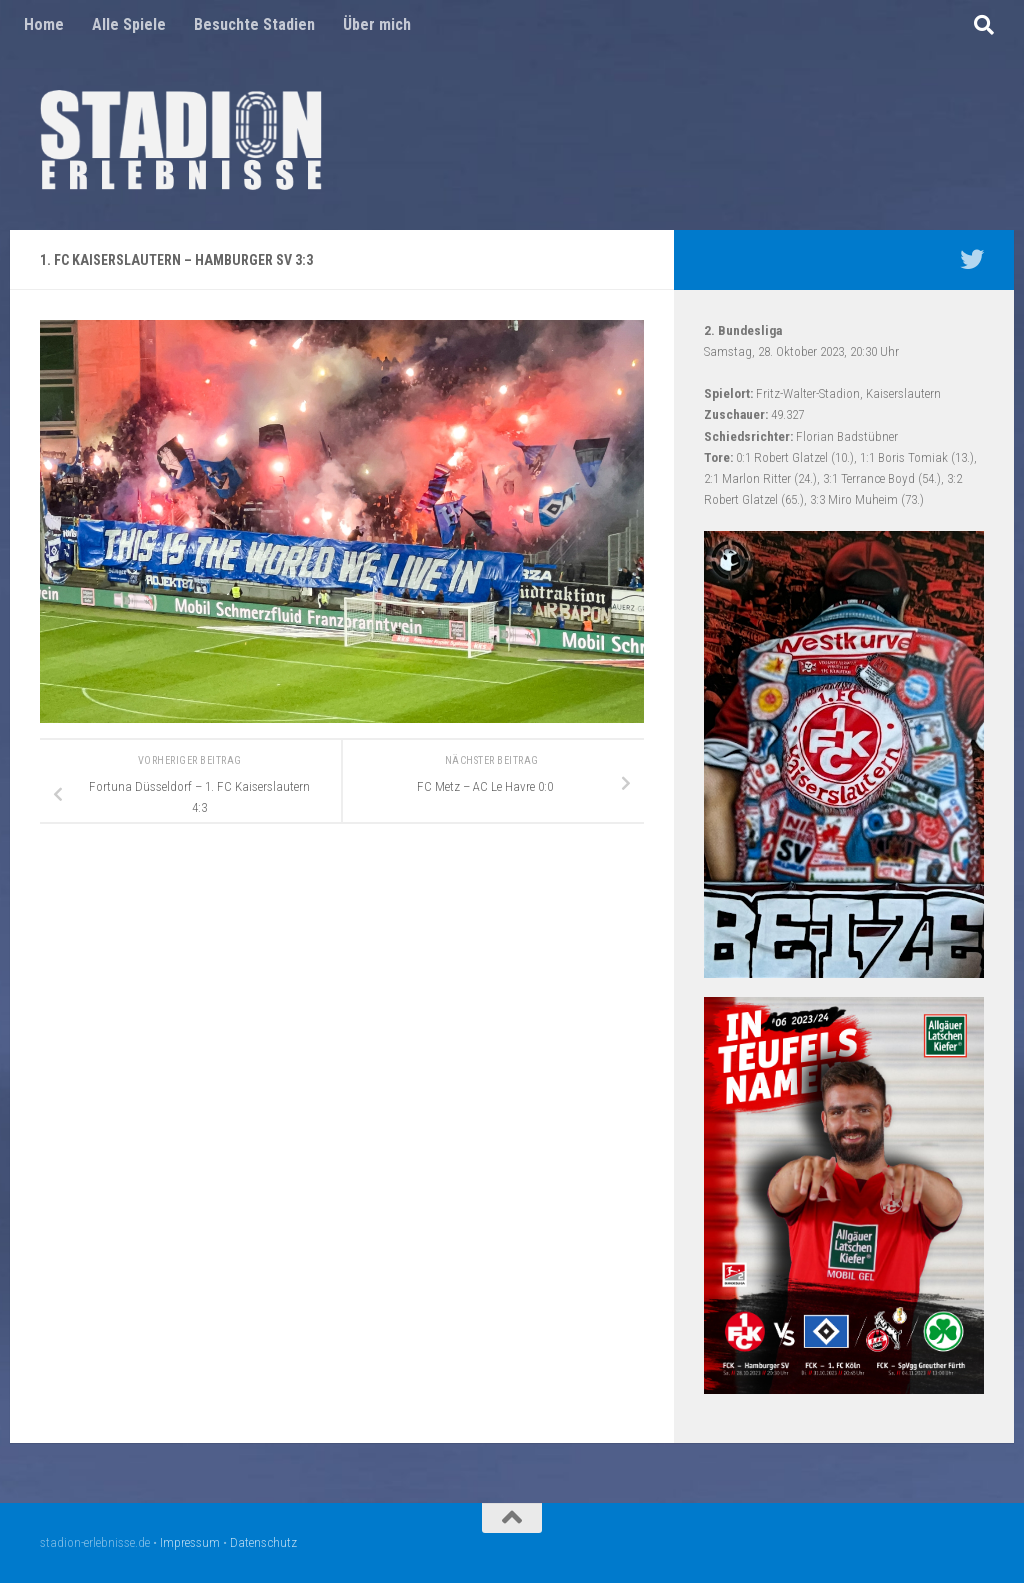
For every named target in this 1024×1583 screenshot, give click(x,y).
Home (44, 24)
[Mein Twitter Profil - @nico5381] (972, 259)
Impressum (190, 1542)
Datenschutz (263, 1542)
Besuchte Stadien (254, 24)
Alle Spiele (129, 24)
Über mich (377, 24)
